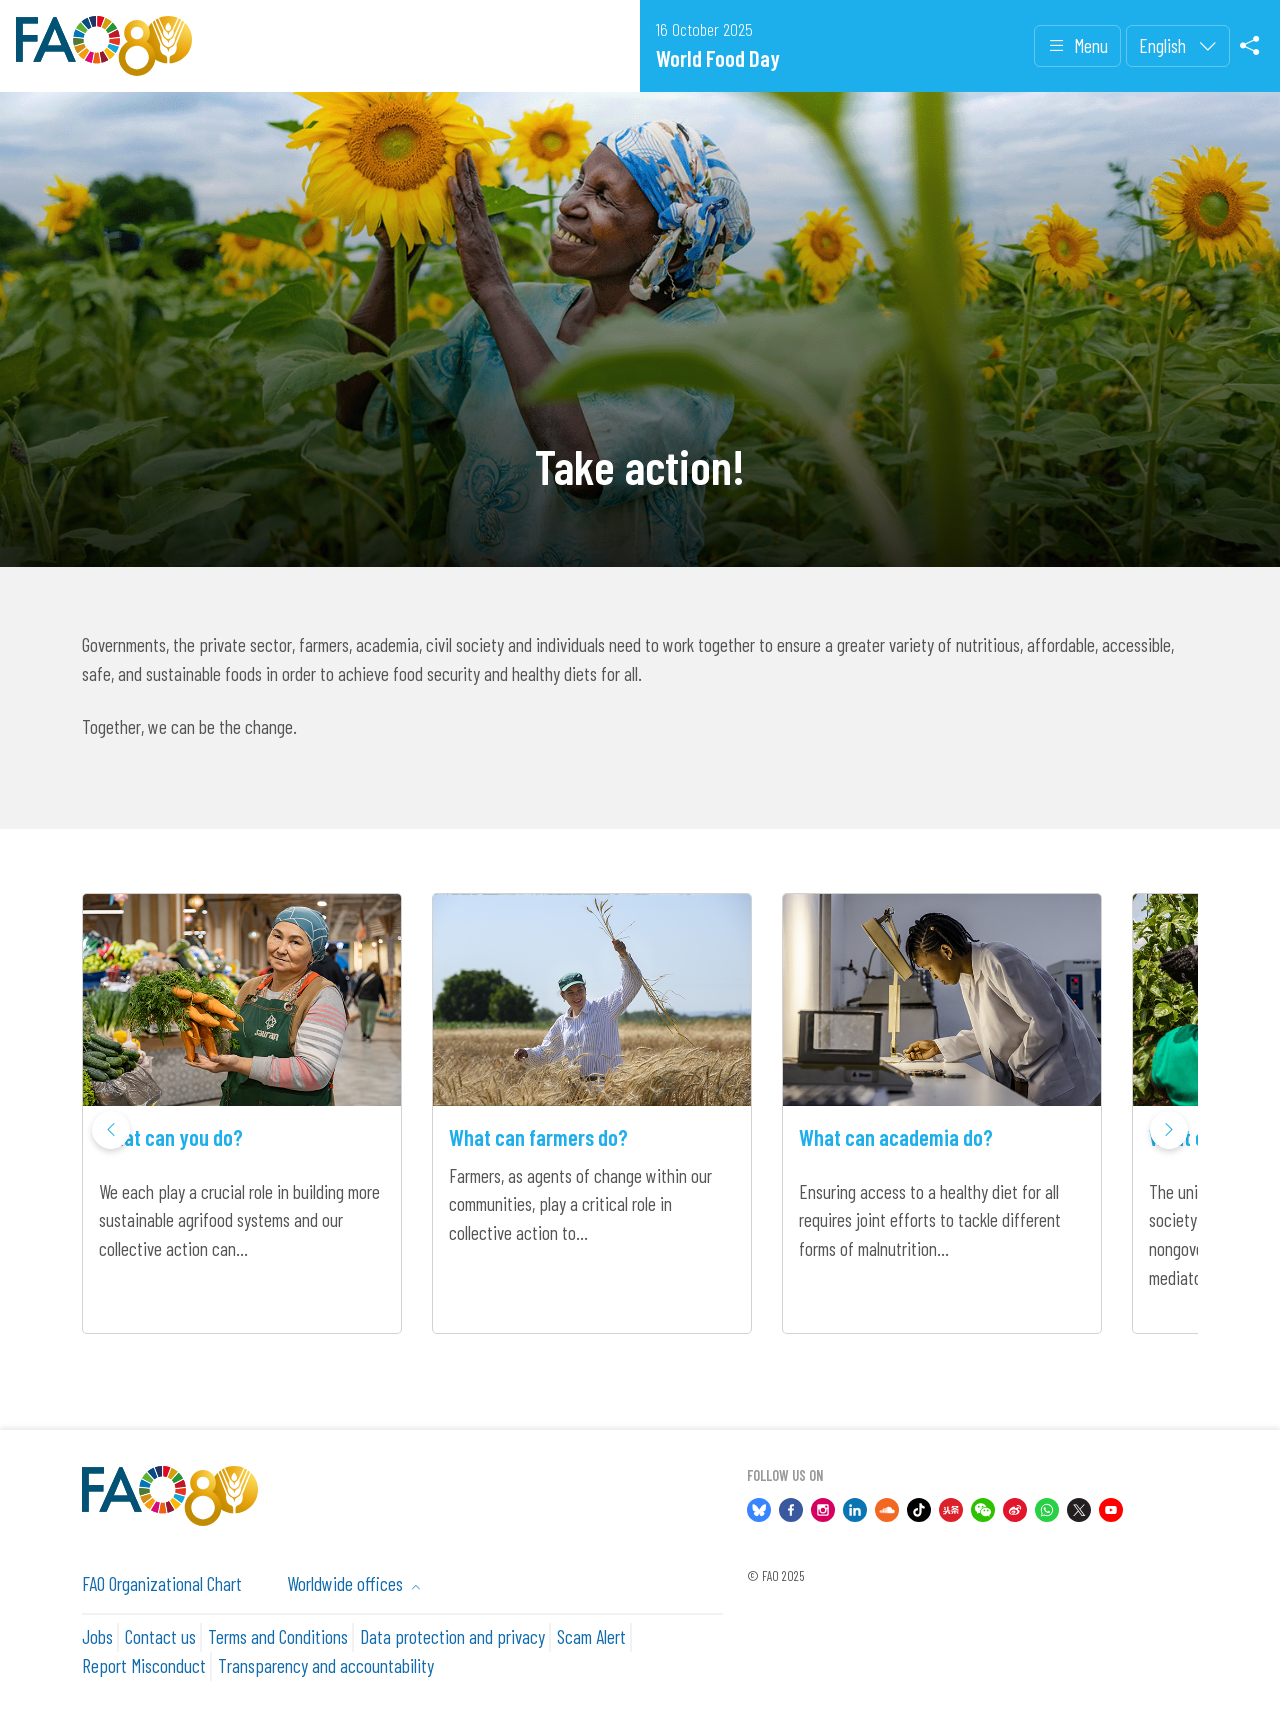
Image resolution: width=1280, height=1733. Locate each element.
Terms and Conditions (278, 1636)
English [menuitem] (1164, 45)
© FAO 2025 (775, 1576)
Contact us (160, 1636)
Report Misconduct (144, 1665)
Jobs (97, 1636)
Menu (1077, 46)
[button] (1169, 1130)
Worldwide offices (347, 1583)
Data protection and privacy (452, 1636)
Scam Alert (591, 1636)
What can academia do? (896, 1137)
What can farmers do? (538, 1137)
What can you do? (171, 1137)
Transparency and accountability (326, 1665)
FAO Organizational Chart (162, 1583)
